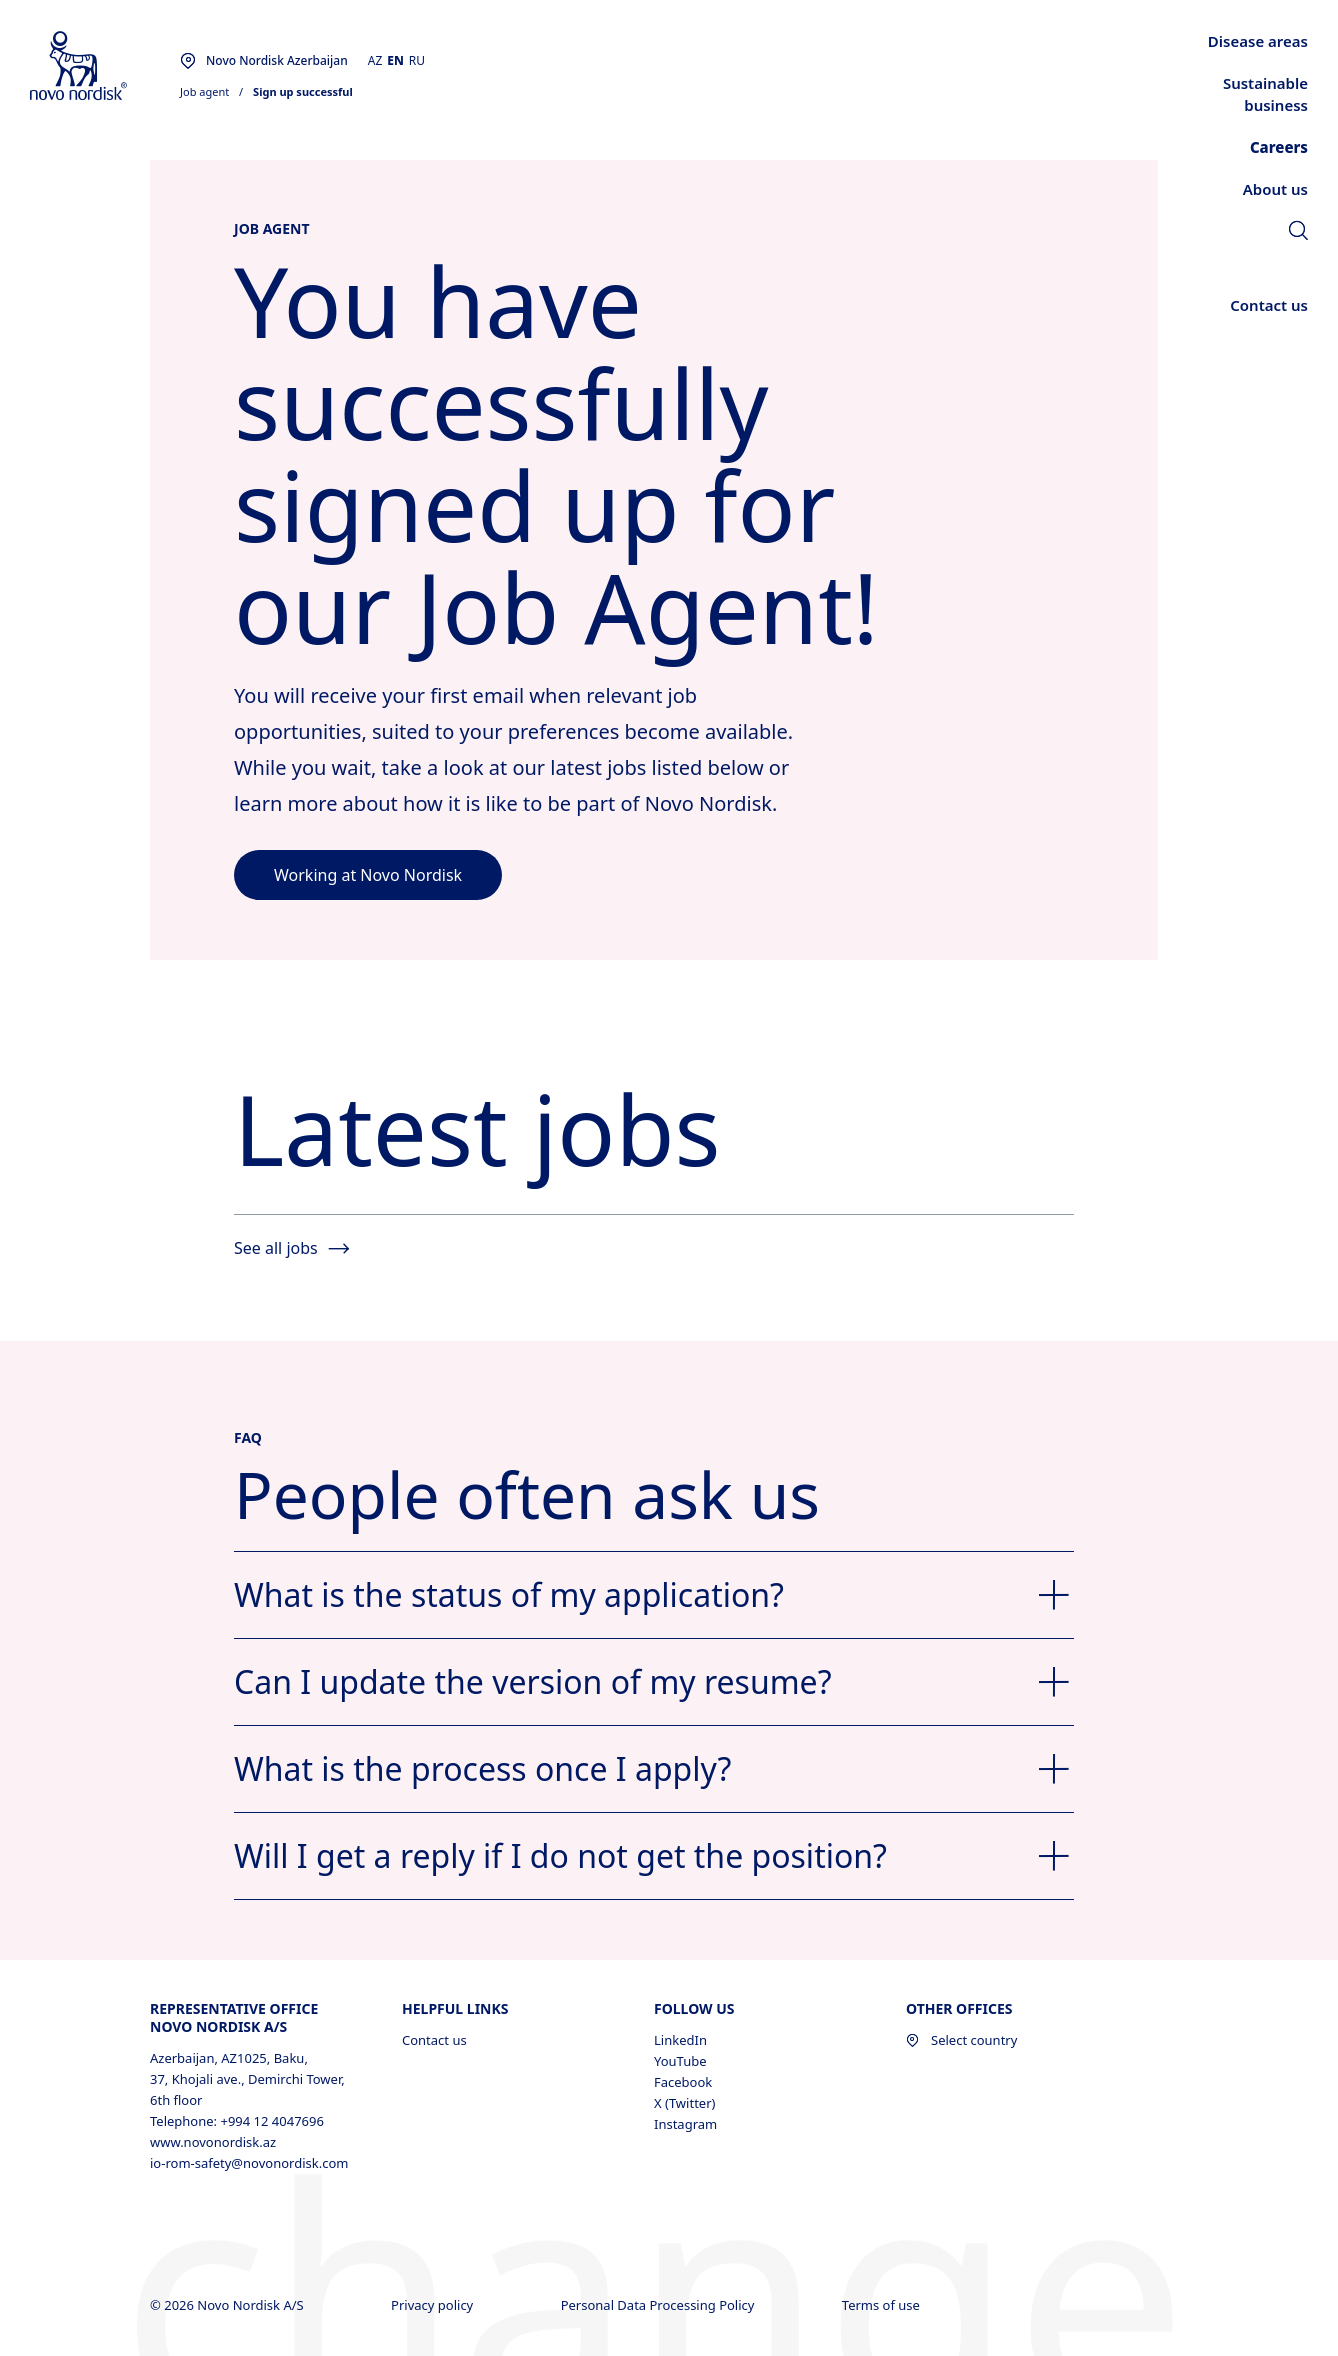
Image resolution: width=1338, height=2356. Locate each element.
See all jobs (291, 1248)
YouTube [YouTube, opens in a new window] (680, 2061)
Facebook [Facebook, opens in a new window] (683, 2082)
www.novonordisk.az (213, 2142)
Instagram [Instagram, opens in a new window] (685, 2124)
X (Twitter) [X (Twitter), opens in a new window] (684, 2103)
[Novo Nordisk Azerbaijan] (105, 66)
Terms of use (882, 2305)
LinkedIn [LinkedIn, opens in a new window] (680, 2040)
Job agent (204, 91)
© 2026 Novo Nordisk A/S (228, 2305)
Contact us (434, 2040)
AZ (375, 60)
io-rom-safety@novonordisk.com (249, 2163)
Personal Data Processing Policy (659, 2305)
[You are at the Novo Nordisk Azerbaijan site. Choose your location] (264, 61)
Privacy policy (434, 2305)
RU (417, 60)
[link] (1298, 233)
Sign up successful (303, 91)
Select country (961, 2040)
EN (395, 60)
